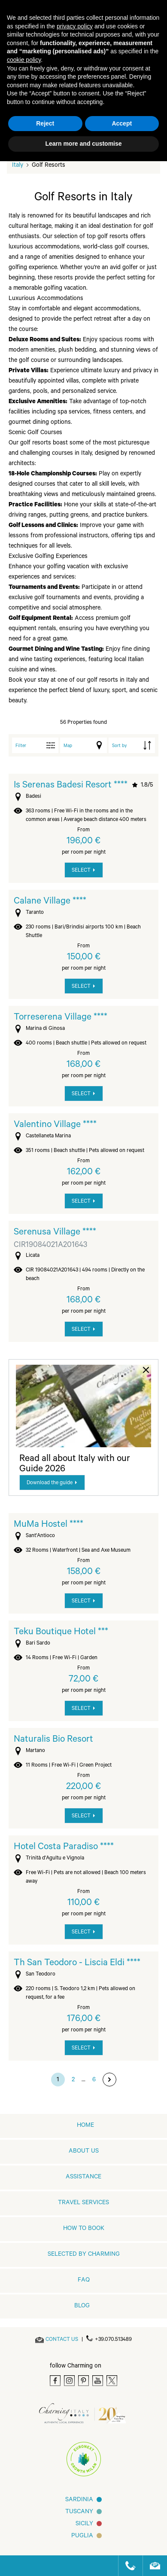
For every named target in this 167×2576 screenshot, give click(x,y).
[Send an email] (62, 2340)
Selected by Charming (84, 2254)
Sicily (84, 2524)
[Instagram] (69, 2380)
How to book (83, 2229)
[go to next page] (109, 2079)
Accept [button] (122, 123)
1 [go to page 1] (58, 2080)
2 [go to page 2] (73, 2080)
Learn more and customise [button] (83, 143)
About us (84, 2151)
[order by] (132, 745)
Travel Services (83, 2203)
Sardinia (79, 2500)
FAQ (84, 2280)
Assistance (83, 2177)
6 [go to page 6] (94, 2080)
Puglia (82, 2536)
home (85, 2126)
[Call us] (127, 2565)
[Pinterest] (83, 2380)
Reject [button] (45, 123)
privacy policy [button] (75, 26)
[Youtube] (97, 2380)
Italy (17, 165)
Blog (82, 2306)
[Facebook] (55, 2380)
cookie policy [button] (24, 59)
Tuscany (79, 2512)
